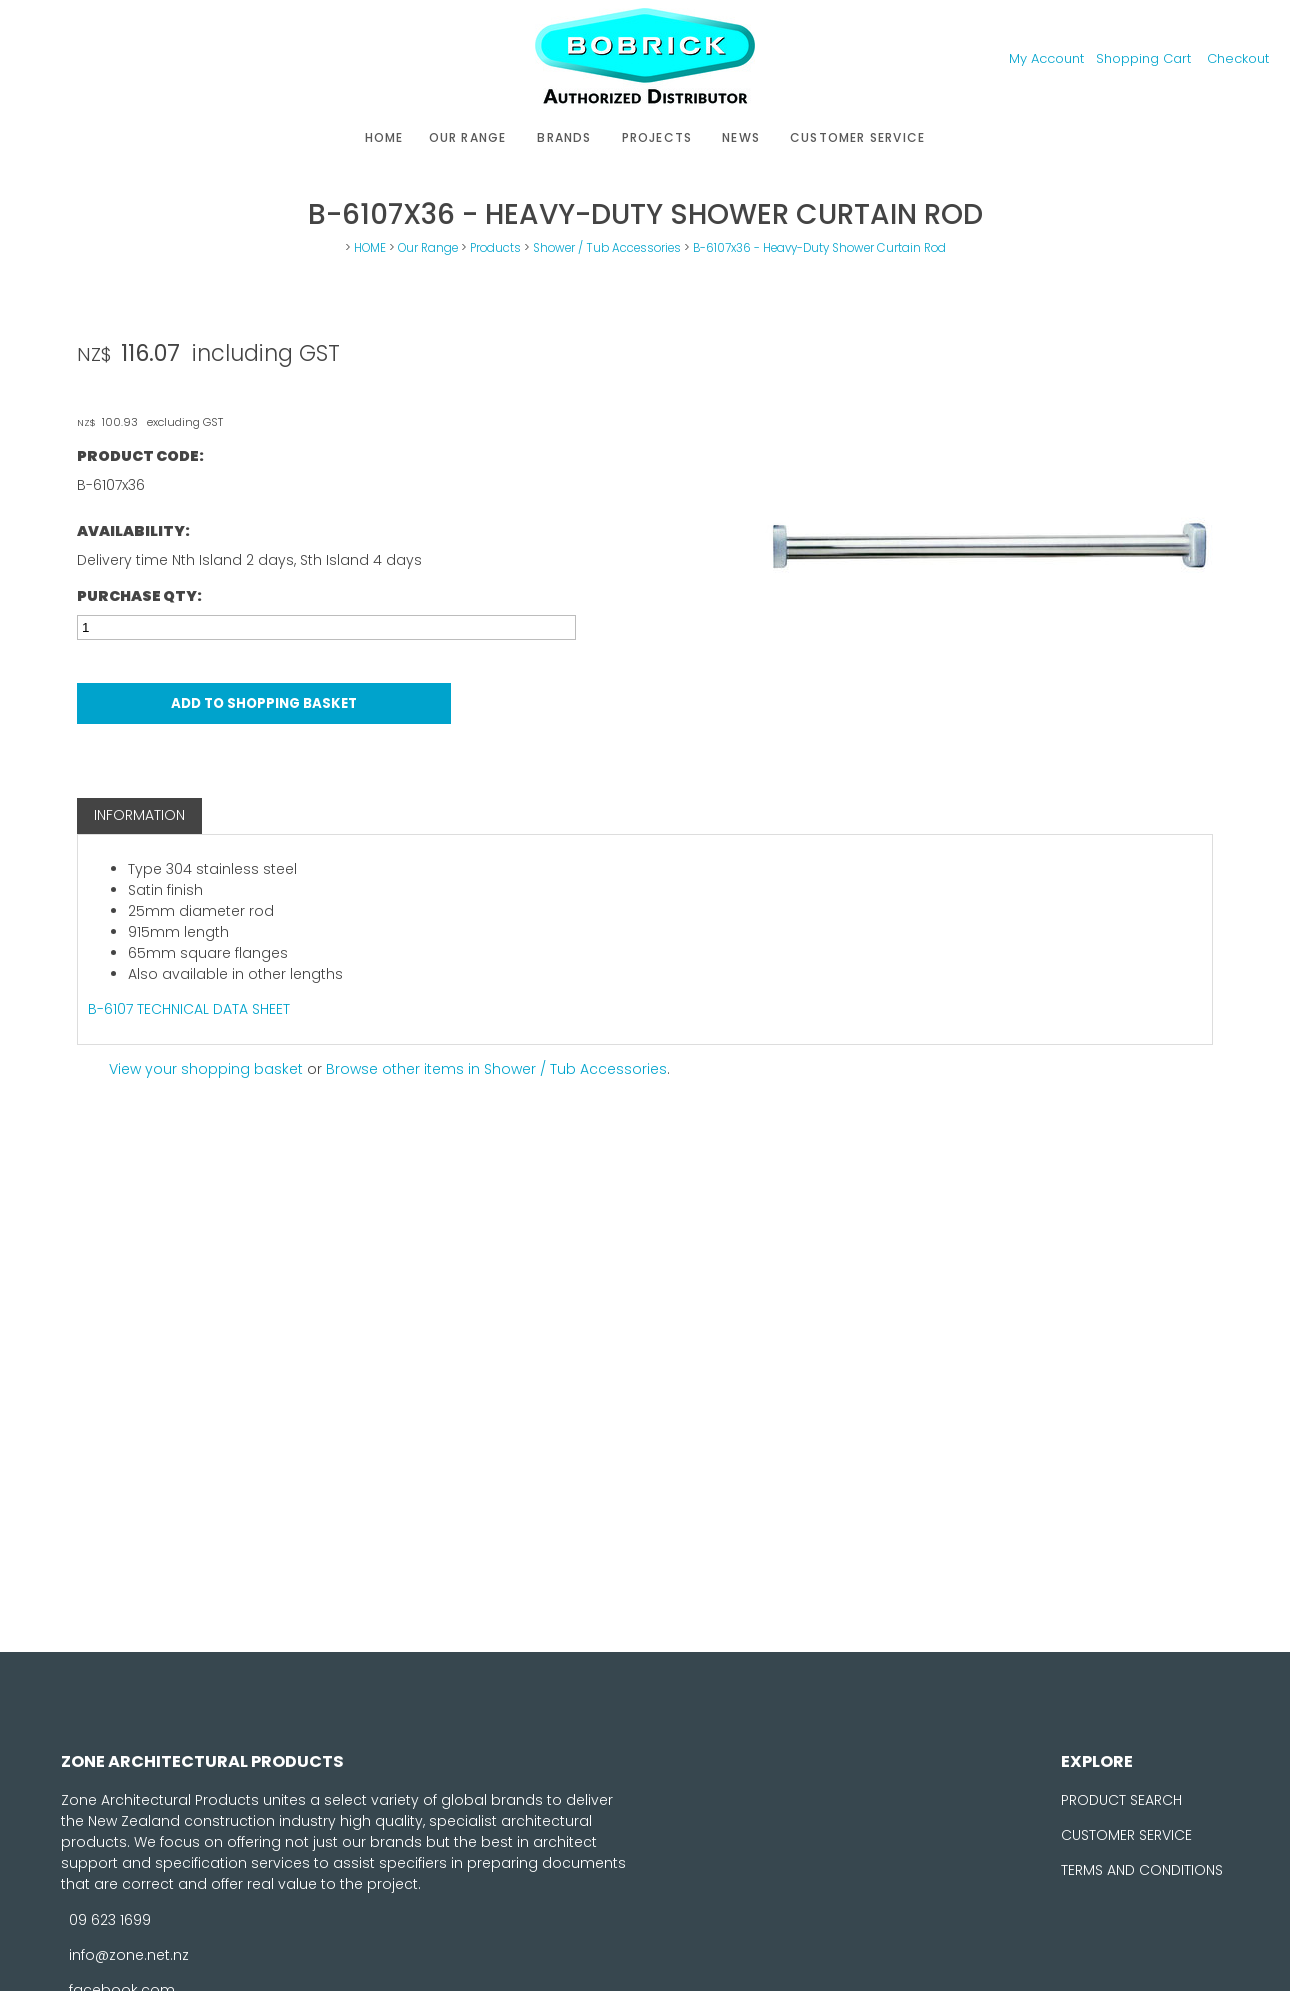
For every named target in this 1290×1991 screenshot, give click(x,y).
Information (139, 815)
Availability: (133, 531)
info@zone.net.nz (129, 1955)
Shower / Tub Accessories (607, 248)
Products (495, 248)
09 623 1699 (110, 1920)
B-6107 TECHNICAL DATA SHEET (189, 1009)
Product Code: (140, 456)
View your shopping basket (206, 1069)
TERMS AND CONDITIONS (1142, 1870)
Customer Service (857, 137)
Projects (657, 137)
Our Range (468, 137)
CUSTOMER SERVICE (1126, 1835)
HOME (384, 137)
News (741, 137)
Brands (564, 137)
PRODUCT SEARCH (1121, 1800)
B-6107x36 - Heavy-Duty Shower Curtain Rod (819, 248)
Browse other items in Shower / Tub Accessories (496, 1069)
